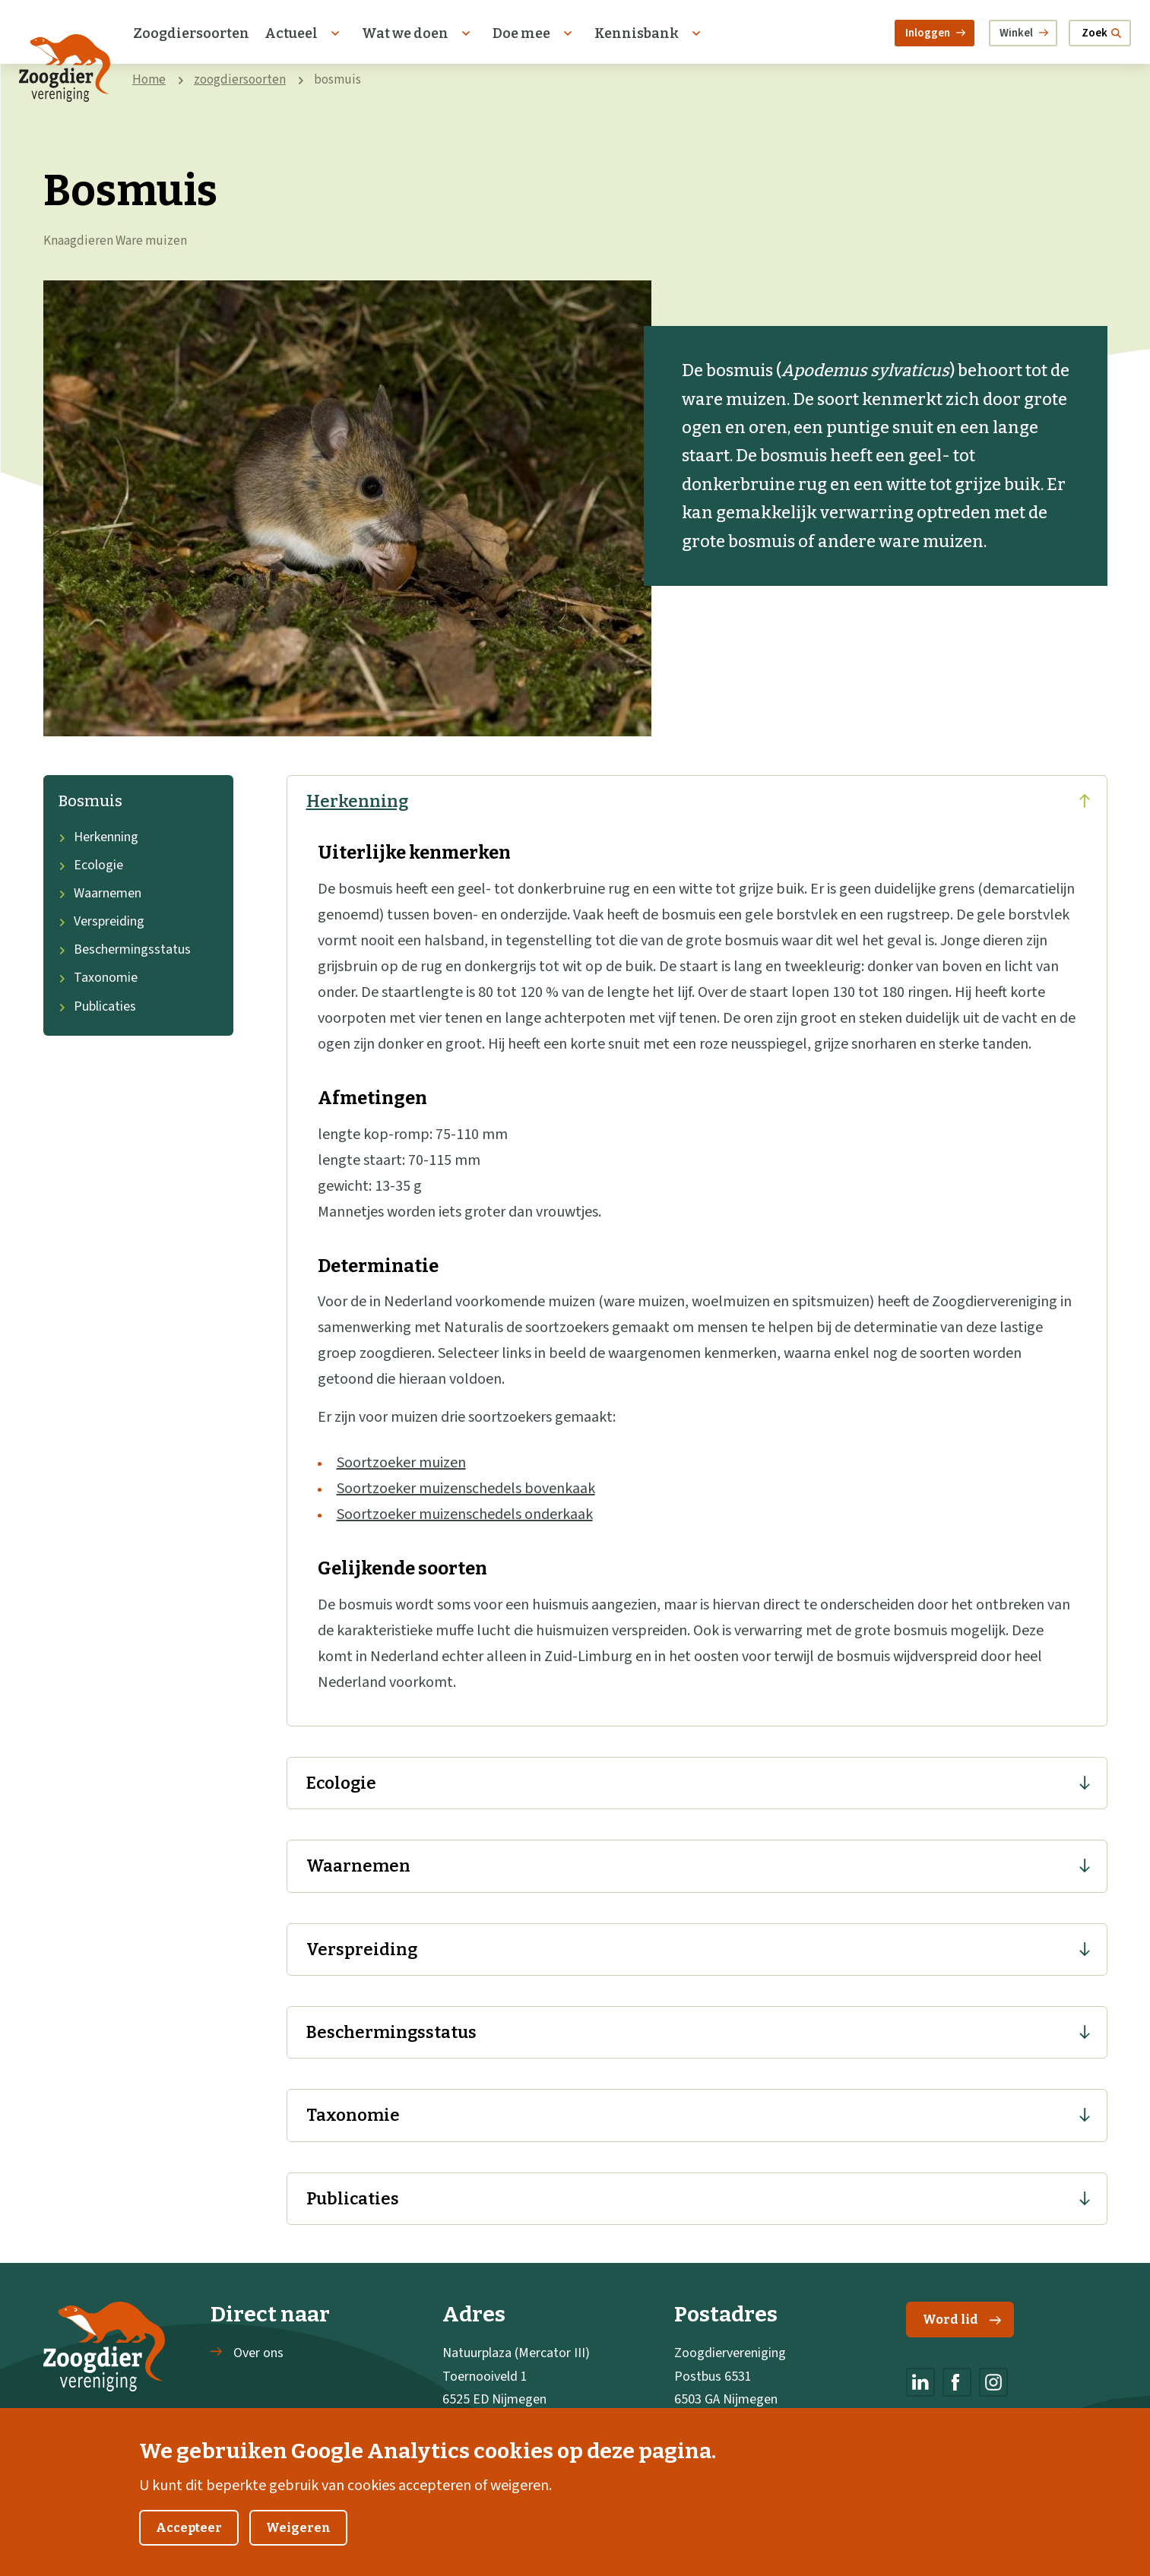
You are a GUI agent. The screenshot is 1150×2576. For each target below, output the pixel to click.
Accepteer (189, 2528)
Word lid (962, 2319)
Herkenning (98, 837)
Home (149, 80)
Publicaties (97, 1006)
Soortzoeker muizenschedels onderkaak (465, 1514)
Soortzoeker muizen (401, 1462)
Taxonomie (98, 977)
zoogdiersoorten (240, 80)
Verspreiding (101, 921)
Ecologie (91, 865)
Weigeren (298, 2528)
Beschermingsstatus (125, 949)
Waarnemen (100, 893)
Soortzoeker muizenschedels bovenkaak (466, 1488)
